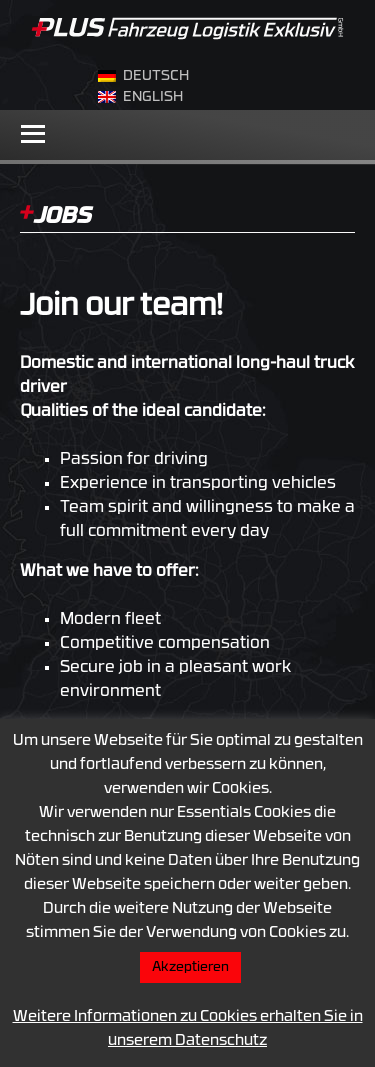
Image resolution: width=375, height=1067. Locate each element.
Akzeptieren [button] (190, 967)
